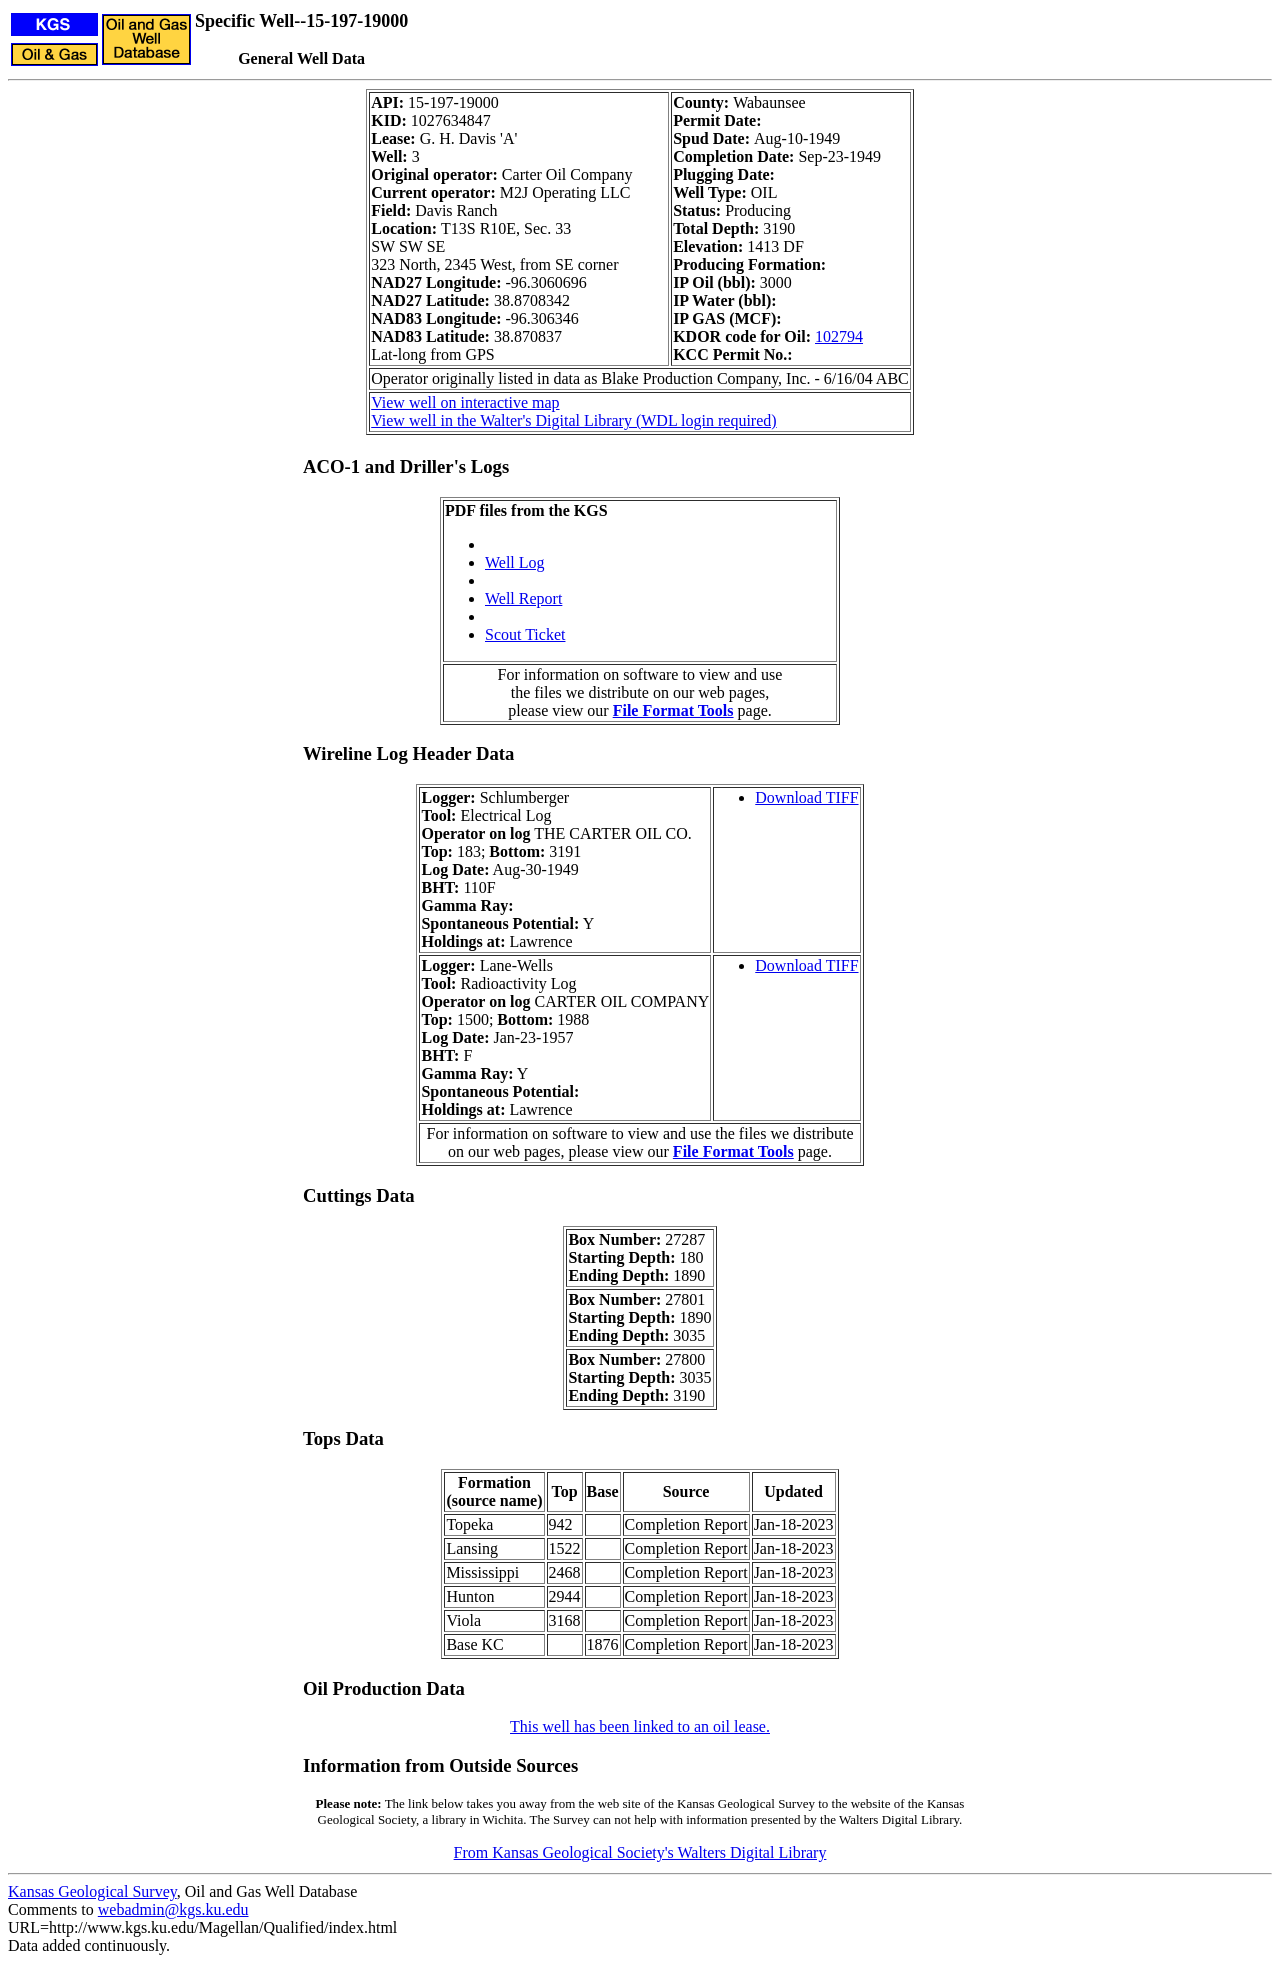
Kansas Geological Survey (92, 1891)
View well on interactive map (465, 402)
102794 (839, 336)
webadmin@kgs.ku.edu (173, 1909)
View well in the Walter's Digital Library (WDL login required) (573, 420)
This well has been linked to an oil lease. (640, 1726)
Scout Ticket (525, 634)
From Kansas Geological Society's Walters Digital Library (640, 1852)
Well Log (515, 562)
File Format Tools (673, 710)
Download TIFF (806, 797)
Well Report (523, 598)
